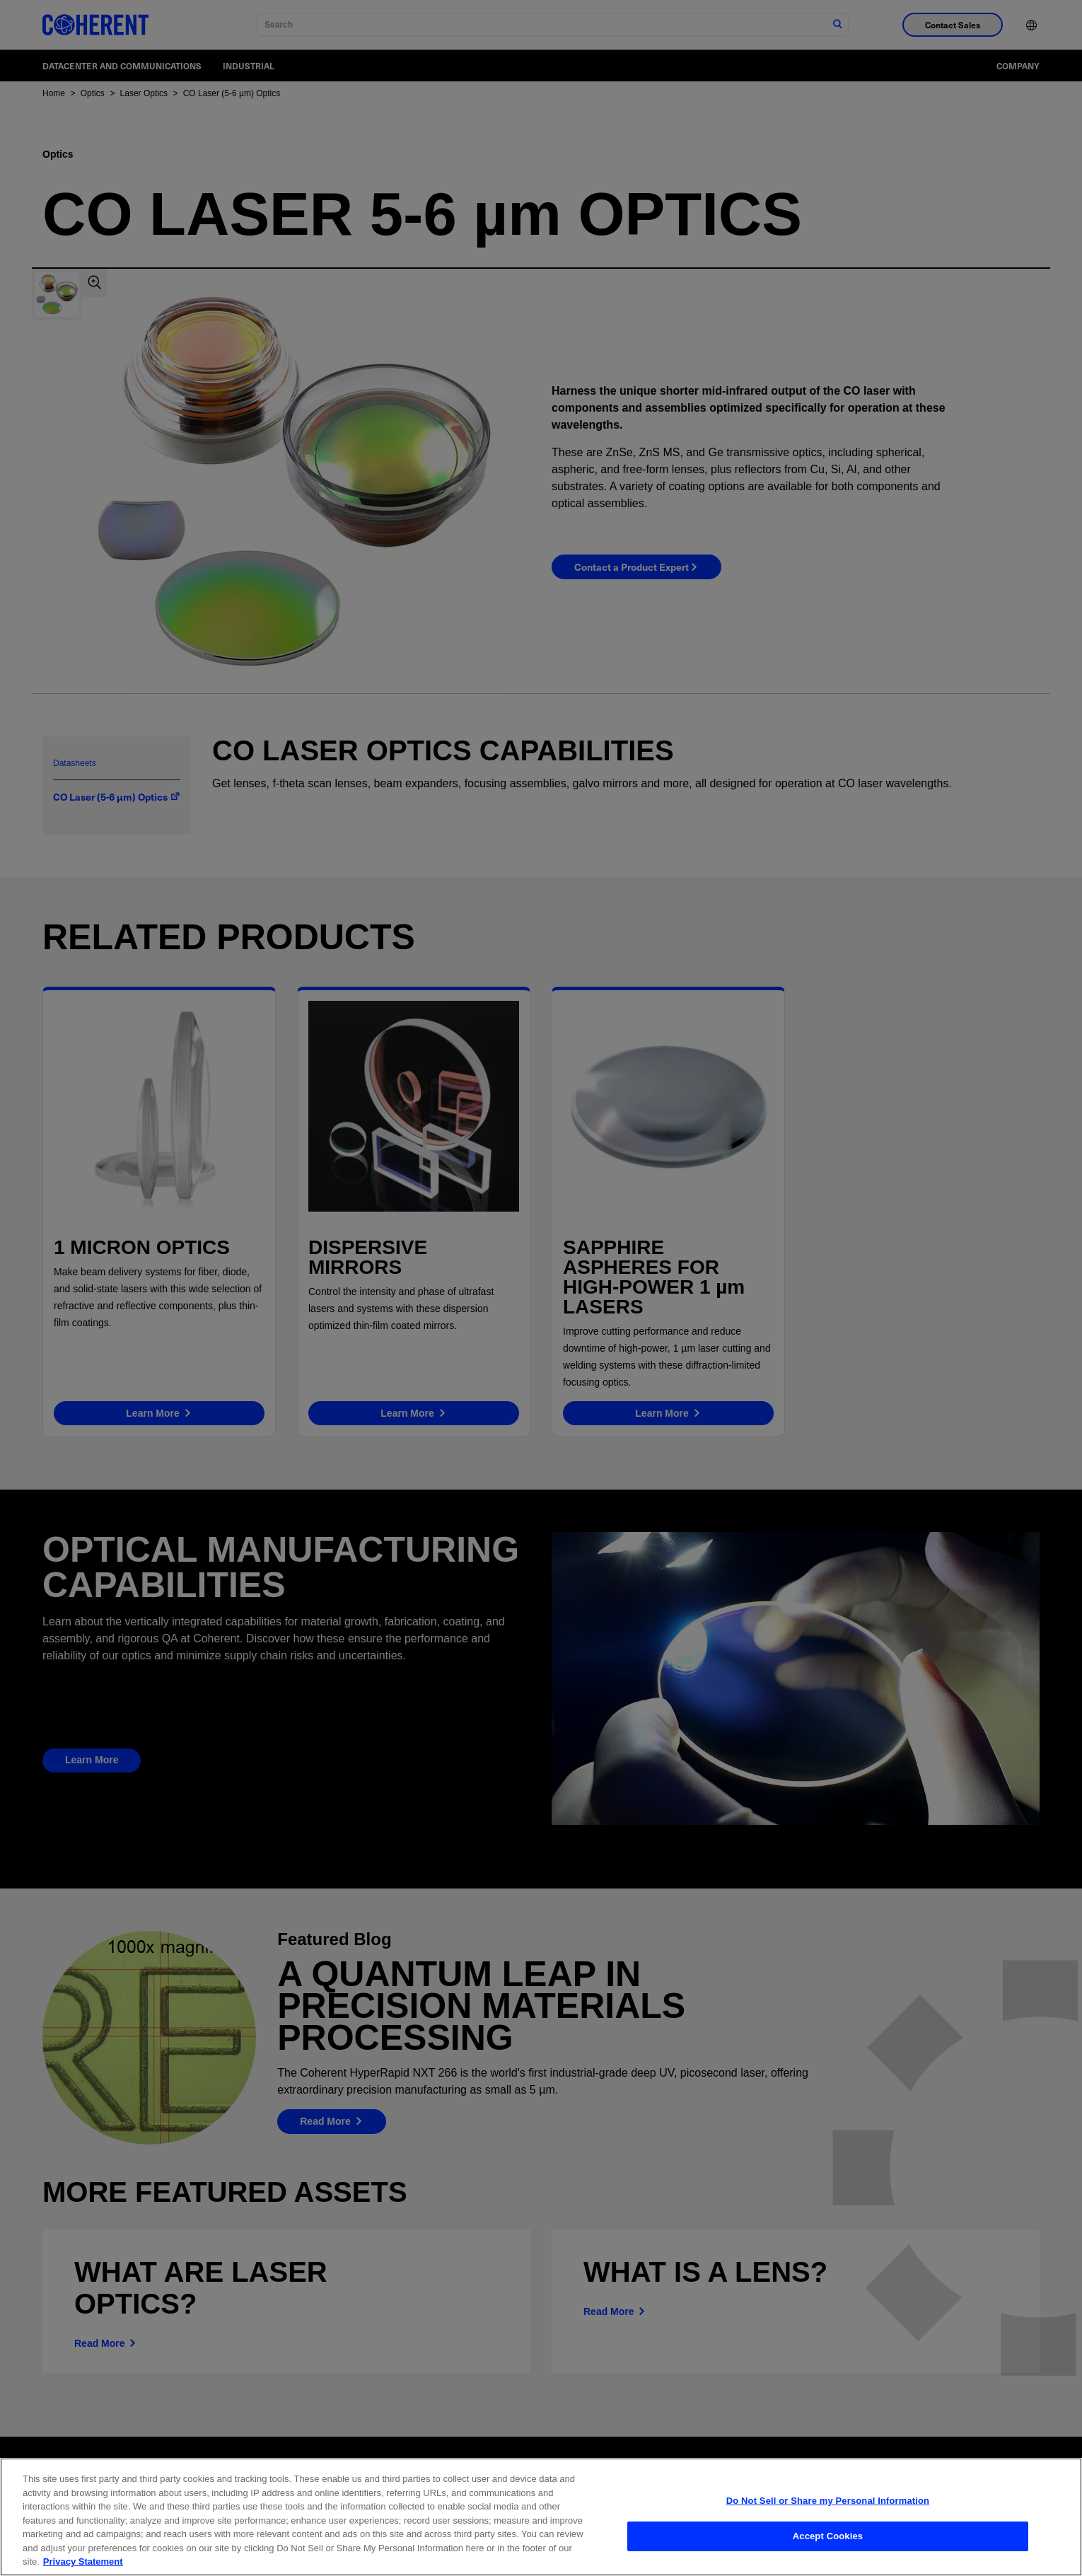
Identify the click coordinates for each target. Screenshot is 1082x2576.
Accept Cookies (828, 2541)
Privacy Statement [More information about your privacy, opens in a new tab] (83, 2567)
